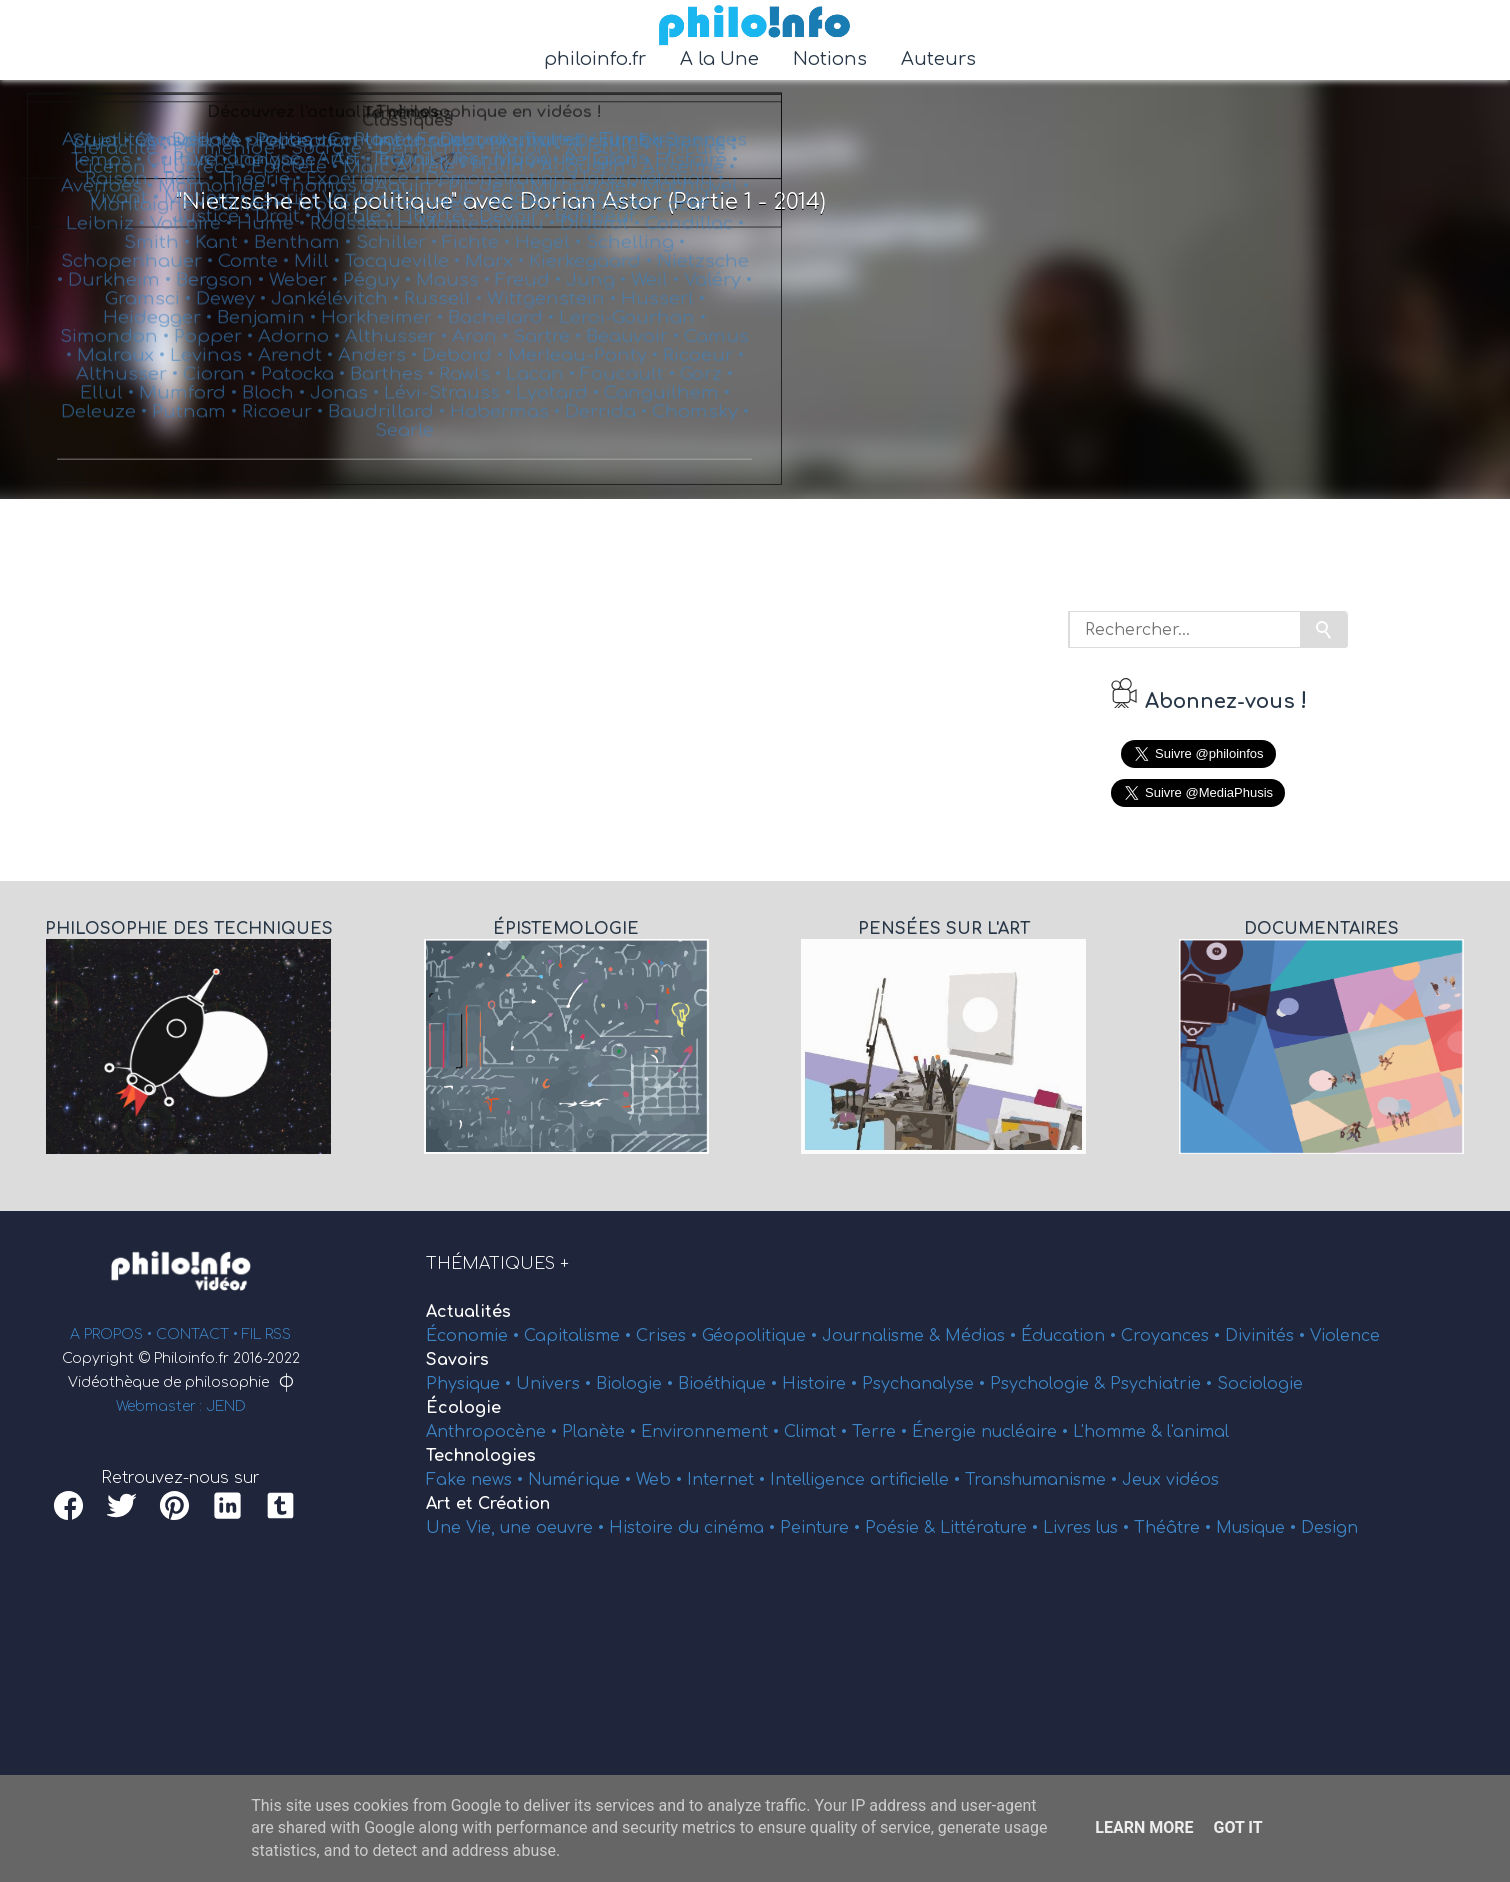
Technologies (481, 1456)
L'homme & (1120, 1432)
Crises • (669, 1336)
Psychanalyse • (926, 1384)
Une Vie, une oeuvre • (517, 1528)
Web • (661, 1480)
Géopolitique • (762, 1336)
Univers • (556, 1384)
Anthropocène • (494, 1432)
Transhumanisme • (1043, 1480)
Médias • (983, 1336)
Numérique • (582, 1480)
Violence (1345, 1336)
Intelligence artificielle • (867, 1480)
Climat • (818, 1432)
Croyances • (1173, 1336)
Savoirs (457, 1360)
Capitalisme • (580, 1336)
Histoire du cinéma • (694, 1528)
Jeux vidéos (1170, 1480)
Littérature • (991, 1528)
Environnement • (712, 1432)
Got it (1237, 1827)
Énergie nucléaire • (992, 1432)
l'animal (1198, 1432)
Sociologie (1260, 1384)
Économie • (475, 1336)
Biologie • (637, 1384)
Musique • (1258, 1528)
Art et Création (488, 1504)
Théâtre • (1175, 1528)
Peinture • (822, 1528)
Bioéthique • (730, 1384)
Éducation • (1071, 1336)
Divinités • (1267, 1336)
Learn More (1144, 1827)
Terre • (882, 1432)
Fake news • (477, 1480)
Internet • (728, 1480)
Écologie (463, 1408)
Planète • (601, 1432)
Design (1329, 1528)
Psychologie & (1050, 1384)
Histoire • (822, 1384)
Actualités (468, 1312)
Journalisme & (883, 1336)
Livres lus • (1088, 1528)
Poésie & (902, 1528)
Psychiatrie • (1163, 1384)
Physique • (471, 1384)
